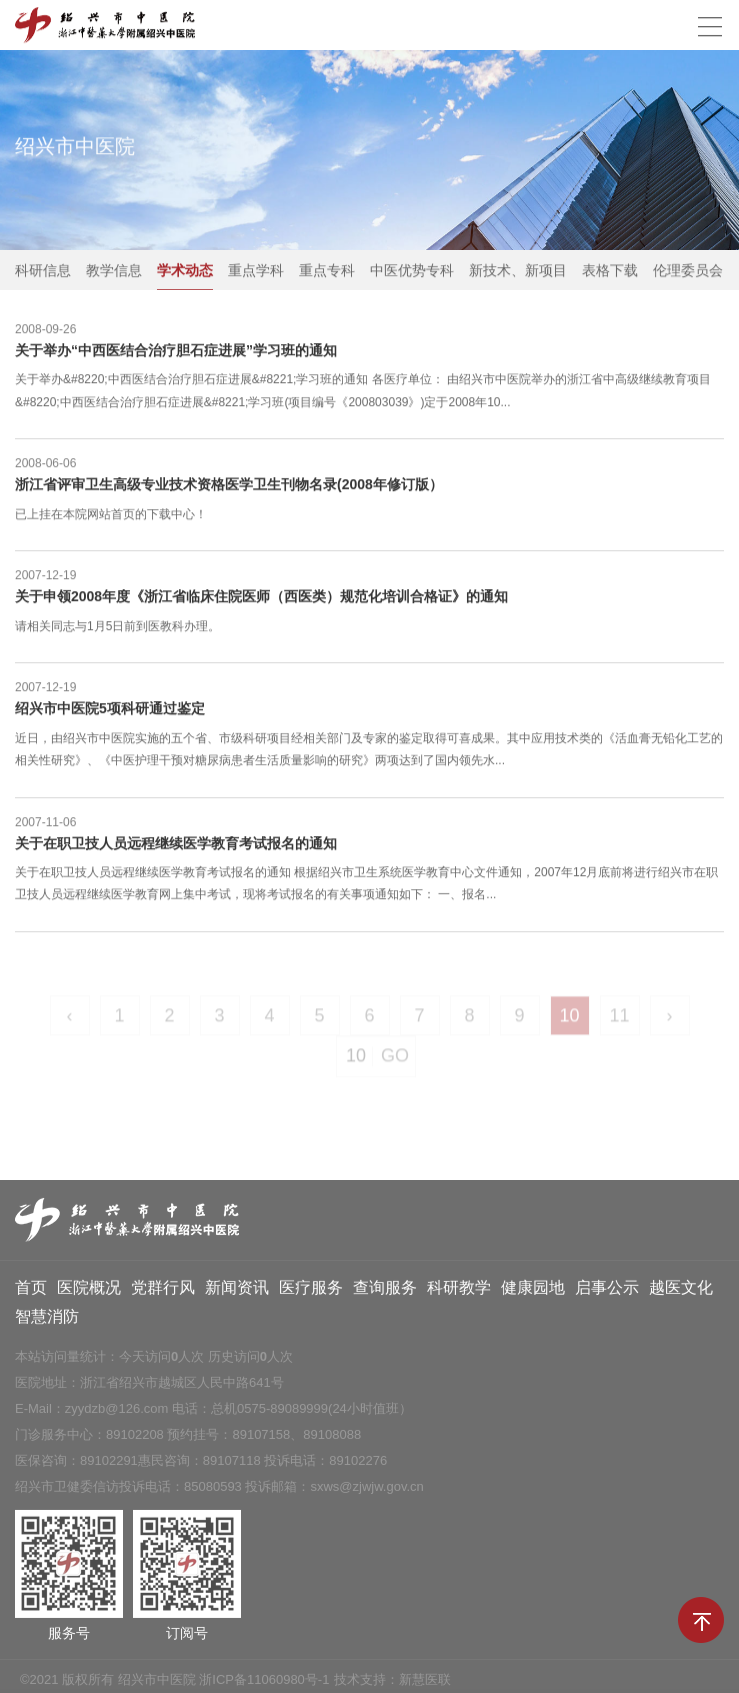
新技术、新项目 (518, 271)
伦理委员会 (688, 271)
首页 (31, 1291)
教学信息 (114, 271)
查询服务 (385, 1291)
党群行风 (163, 1291)
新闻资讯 (237, 1291)
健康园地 (533, 1291)
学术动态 (185, 271)
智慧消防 (47, 1320)
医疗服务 (311, 1291)
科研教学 (459, 1291)
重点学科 (256, 271)
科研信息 (43, 271)
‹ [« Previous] (70, 1021)
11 (619, 1021)
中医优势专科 (412, 271)
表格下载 (610, 271)
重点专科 (327, 271)
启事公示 (607, 1291)
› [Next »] (670, 1021)
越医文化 (681, 1291)
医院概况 (89, 1291)
